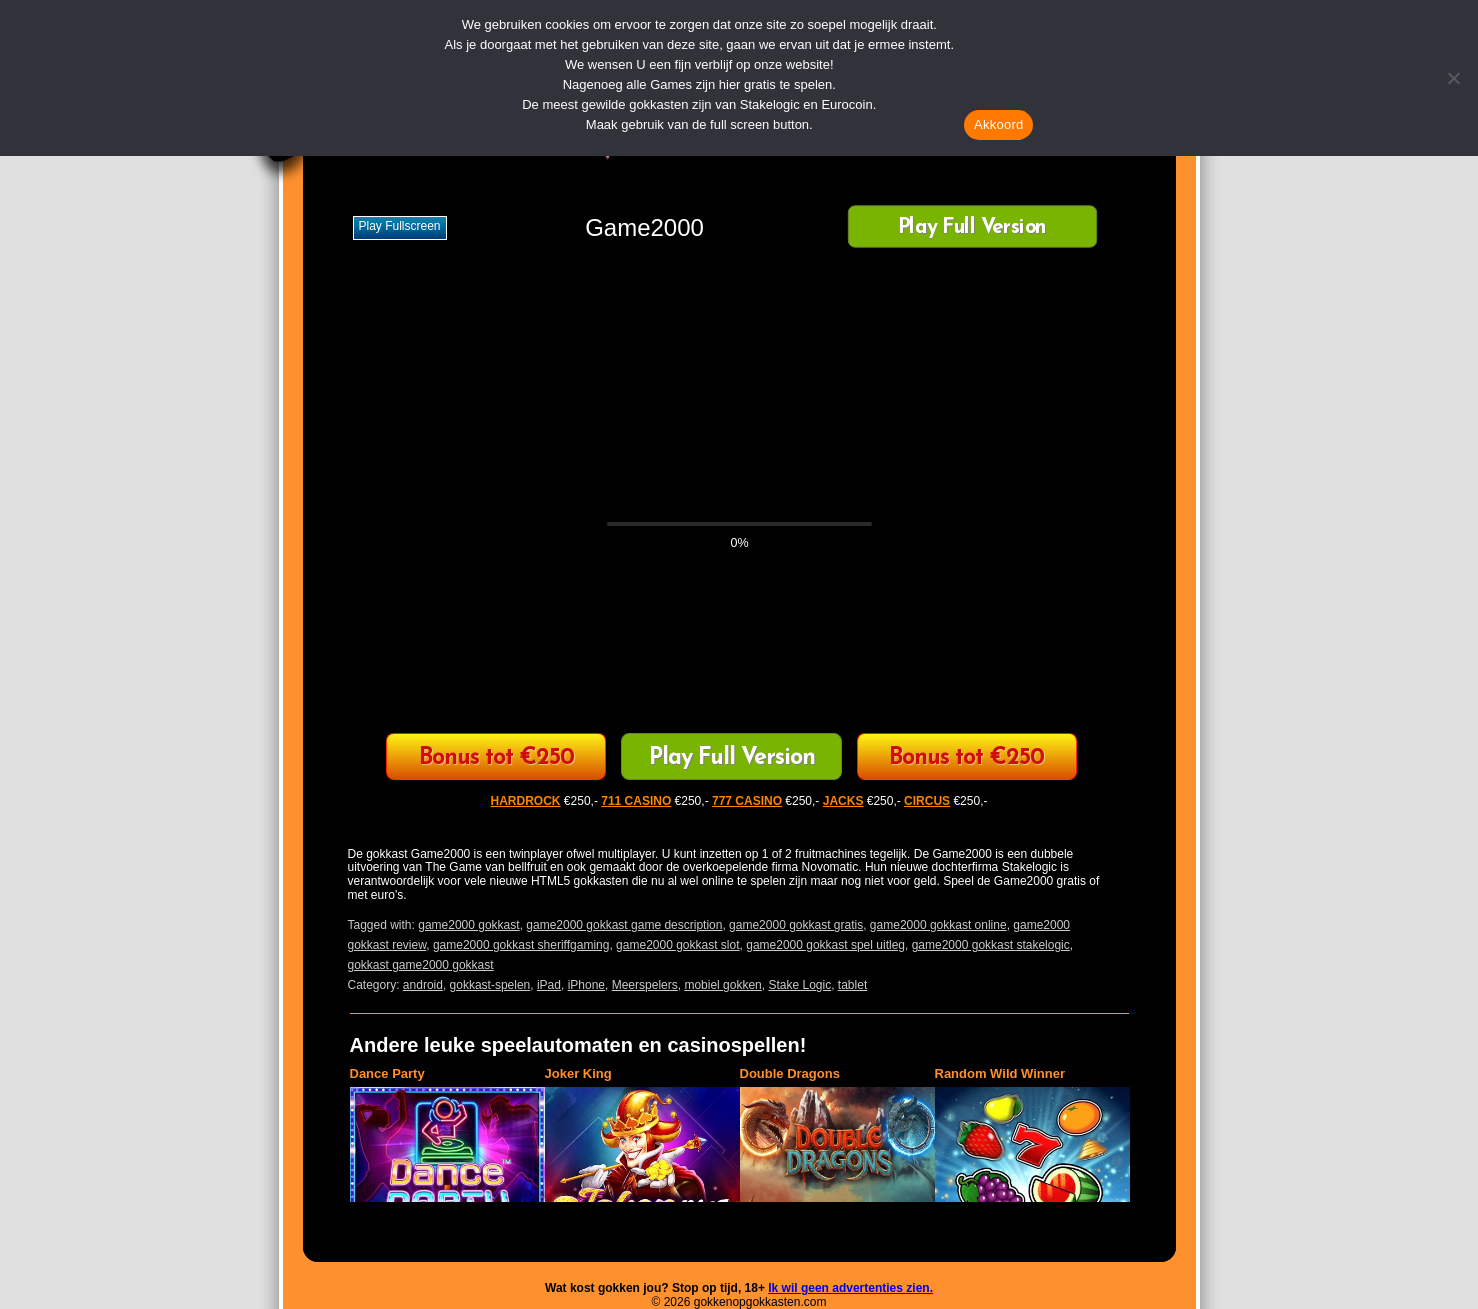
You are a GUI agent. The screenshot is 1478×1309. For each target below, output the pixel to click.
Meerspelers (645, 985)
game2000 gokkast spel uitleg (825, 945)
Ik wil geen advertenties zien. (850, 1288)
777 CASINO (747, 801)
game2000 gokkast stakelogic (991, 945)
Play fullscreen (400, 226)
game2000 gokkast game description (624, 925)
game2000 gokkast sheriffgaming (521, 945)
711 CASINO (636, 801)
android (423, 985)
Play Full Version (971, 228)
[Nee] (1453, 78)
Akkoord (998, 124)
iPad (549, 985)
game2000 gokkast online (938, 925)
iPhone (586, 985)
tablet (852, 985)
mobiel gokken (722, 985)
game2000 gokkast (468, 925)
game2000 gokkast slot (677, 945)
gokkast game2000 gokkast (421, 965)
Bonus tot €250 (496, 758)
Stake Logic (799, 985)
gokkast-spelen (490, 985)
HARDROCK (526, 801)
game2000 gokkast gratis (796, 925)
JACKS (843, 801)
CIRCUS (927, 801)
